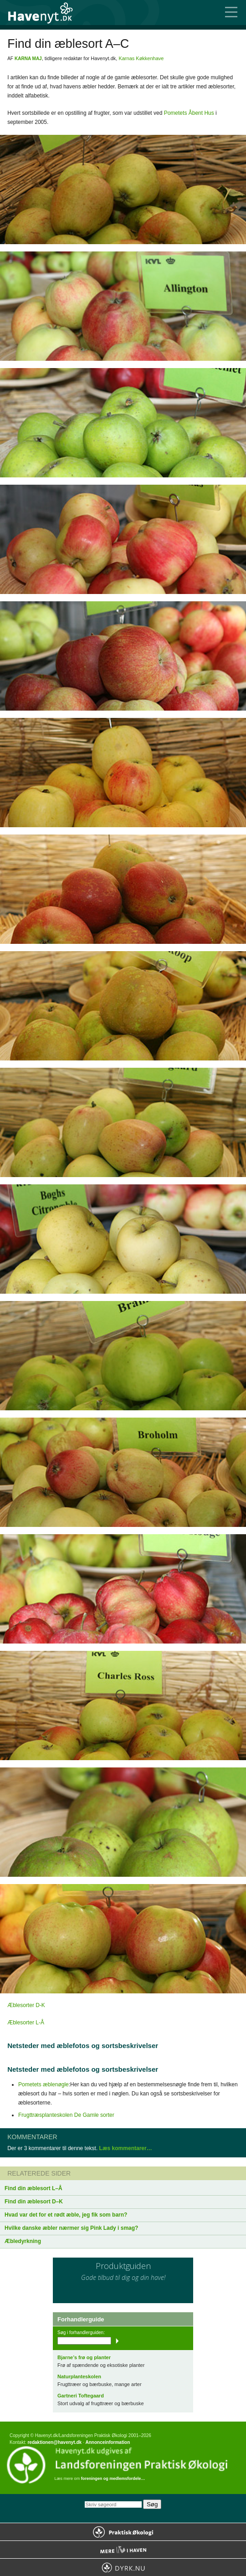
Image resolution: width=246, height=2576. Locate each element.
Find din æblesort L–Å (33, 2188)
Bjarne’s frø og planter (84, 2357)
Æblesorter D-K (26, 2005)
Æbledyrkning (23, 2241)
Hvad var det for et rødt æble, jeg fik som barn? (66, 2215)
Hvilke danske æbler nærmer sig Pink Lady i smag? (71, 2228)
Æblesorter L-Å (25, 2022)
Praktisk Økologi (123, 2531)
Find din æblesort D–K (34, 2201)
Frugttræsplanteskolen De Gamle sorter (66, 2115)
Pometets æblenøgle (43, 2084)
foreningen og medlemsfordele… (113, 2478)
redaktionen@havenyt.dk (54, 2442)
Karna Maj (28, 58)
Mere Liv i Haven (123, 2549)
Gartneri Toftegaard (80, 2395)
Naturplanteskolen (79, 2376)
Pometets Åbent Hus (189, 113)
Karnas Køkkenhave (141, 58)
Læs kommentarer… (125, 2148)
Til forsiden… (45, 12)
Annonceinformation (107, 2442)
